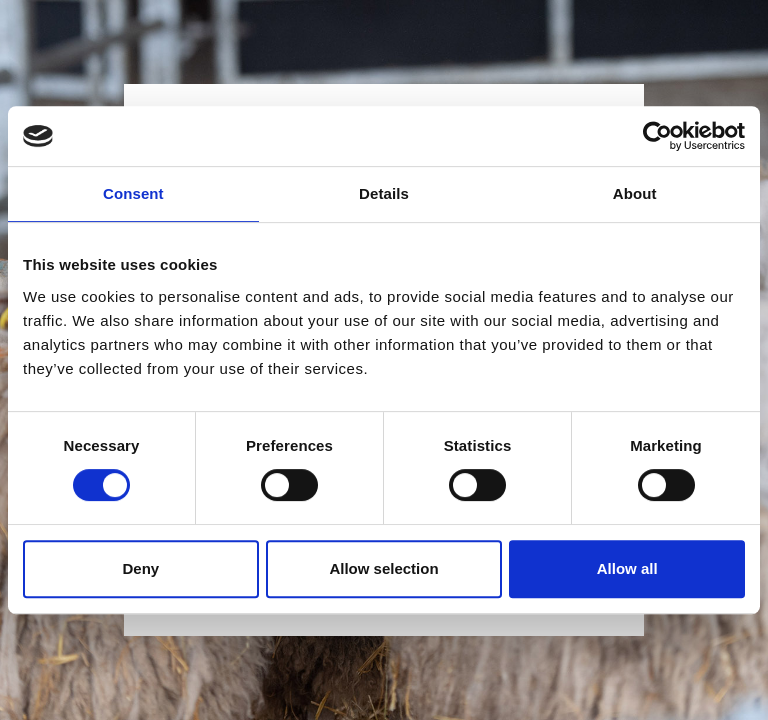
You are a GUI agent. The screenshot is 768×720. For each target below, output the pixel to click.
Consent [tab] (133, 193)
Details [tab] (384, 193)
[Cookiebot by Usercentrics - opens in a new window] (657, 136)
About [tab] (635, 193)
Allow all (627, 568)
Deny (140, 568)
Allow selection (383, 568)
